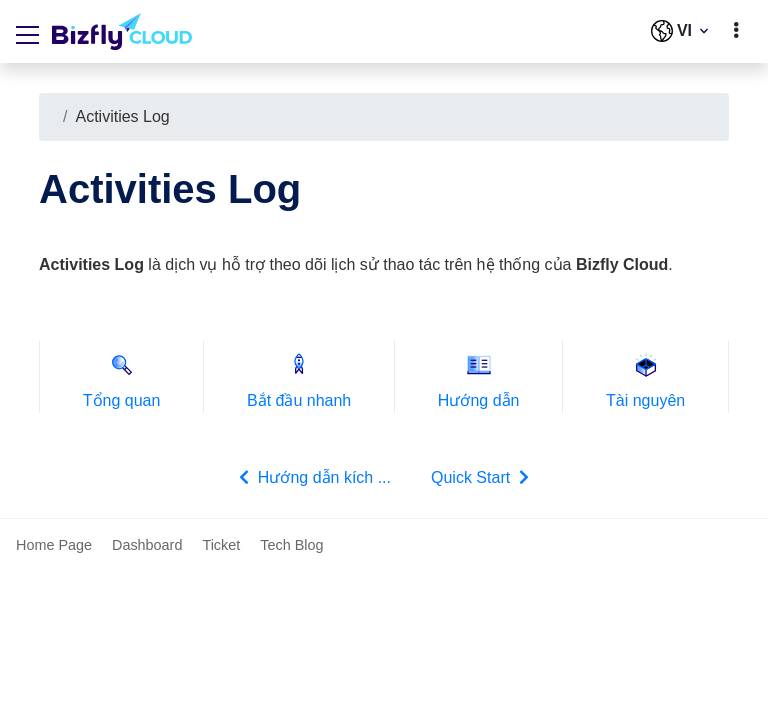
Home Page (54, 545)
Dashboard (147, 545)
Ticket (221, 545)
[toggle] (736, 31)
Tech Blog (291, 545)
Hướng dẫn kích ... (313, 477)
